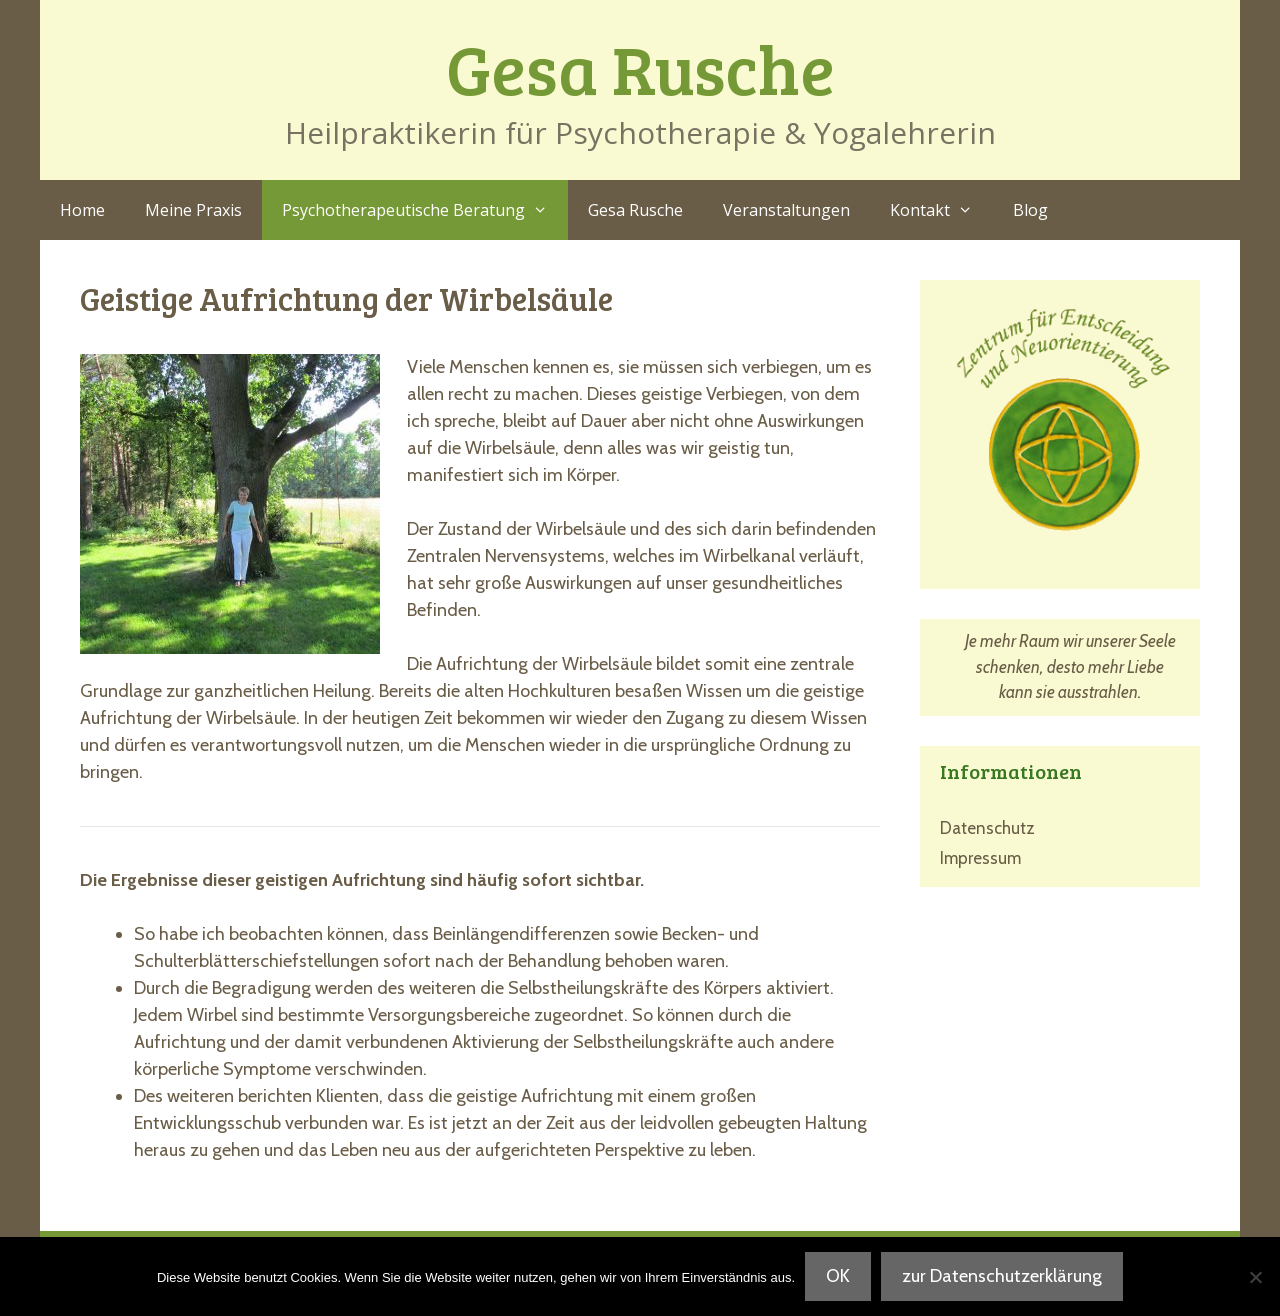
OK (838, 1276)
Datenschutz (987, 828)
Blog (1030, 210)
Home (82, 210)
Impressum (980, 858)
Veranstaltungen (786, 210)
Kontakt (941, 210)
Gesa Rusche (640, 67)
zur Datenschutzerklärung (1002, 1276)
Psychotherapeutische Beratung (425, 210)
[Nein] (1255, 1277)
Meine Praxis (193, 210)
